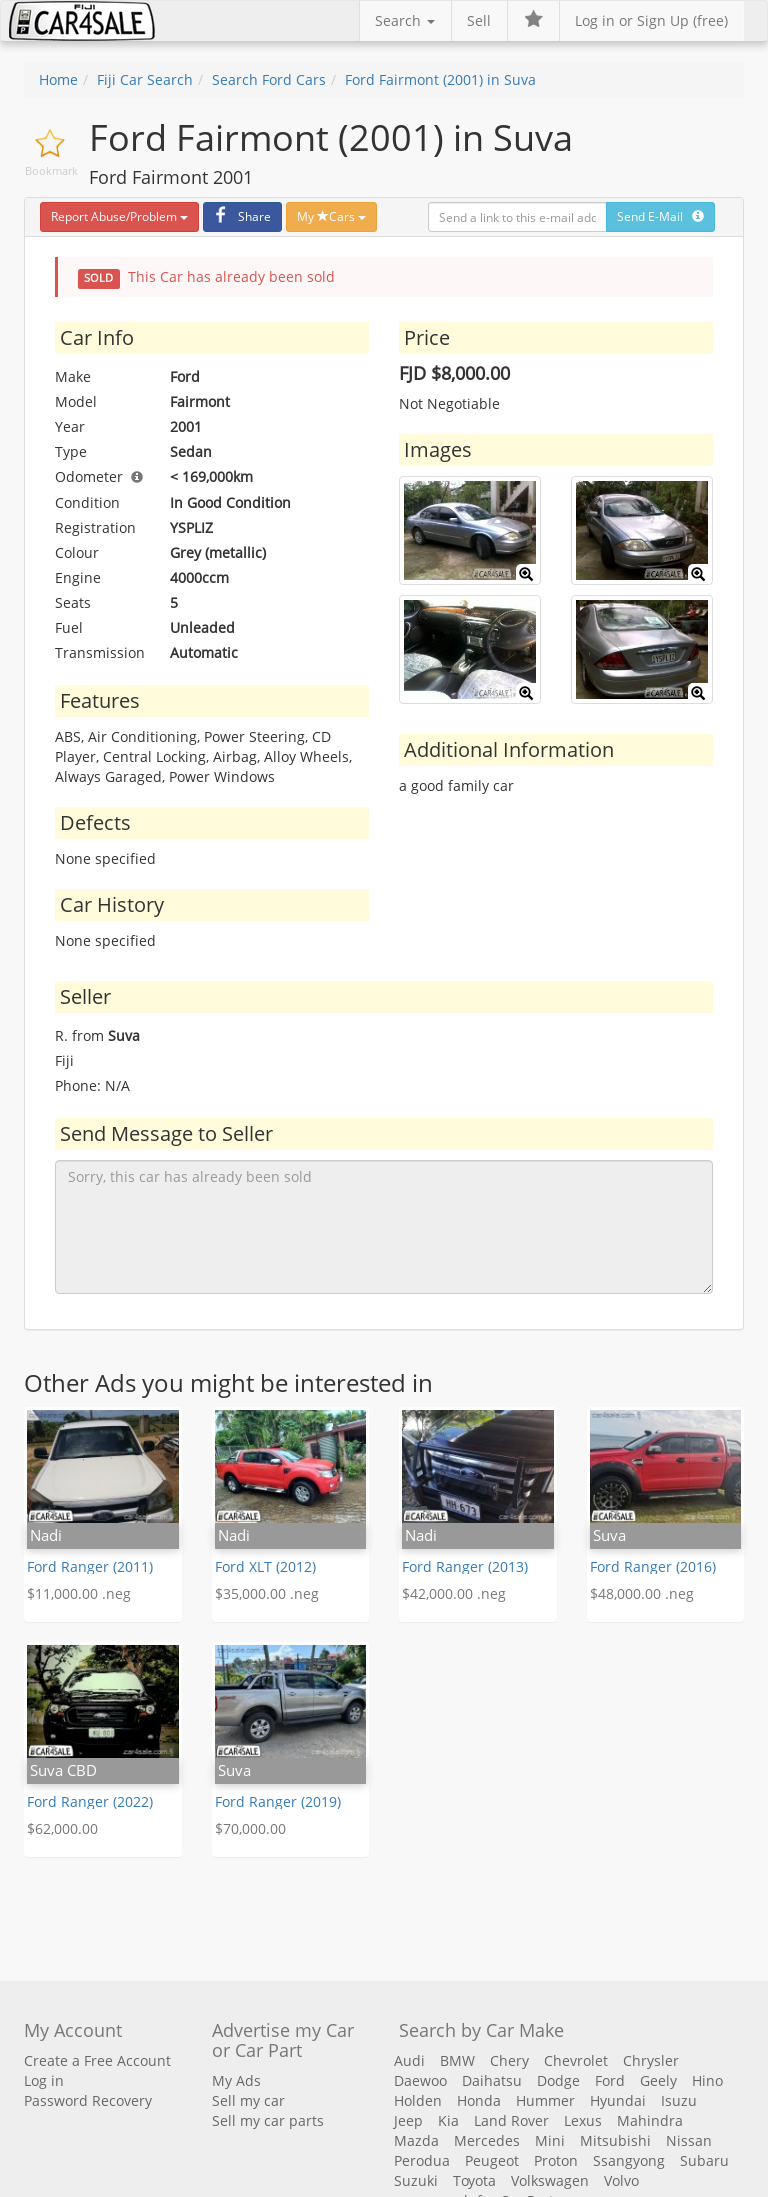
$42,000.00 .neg (454, 1593)
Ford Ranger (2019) (278, 1801)
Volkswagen (550, 2180)
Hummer (545, 2100)
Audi (409, 2060)
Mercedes (487, 2140)
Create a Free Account (97, 2060)
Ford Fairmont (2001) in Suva (440, 79)
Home (58, 79)
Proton (556, 2160)
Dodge (558, 2080)
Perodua (422, 2160)
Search (405, 20)
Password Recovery (88, 2100)
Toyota (474, 2180)
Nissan (689, 2140)
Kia (448, 2120)
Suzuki (416, 2180)
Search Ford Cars (269, 79)
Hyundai (618, 2100)
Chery (509, 2060)
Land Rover (511, 2120)
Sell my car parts (268, 2120)
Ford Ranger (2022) (90, 1801)
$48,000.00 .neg (642, 1593)
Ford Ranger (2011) (90, 1566)
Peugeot (492, 2160)
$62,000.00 (62, 1828)
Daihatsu (492, 2080)
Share (240, 216)
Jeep (408, 2120)
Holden (418, 2100)
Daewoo (420, 2080)
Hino (707, 2080)
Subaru (704, 2160)
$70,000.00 (250, 1828)
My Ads (236, 2080)
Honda (479, 2100)
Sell (479, 20)
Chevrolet (576, 2060)
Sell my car (248, 2100)
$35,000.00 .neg (267, 1593)
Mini (550, 2140)
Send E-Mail (660, 216)
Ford (610, 2080)
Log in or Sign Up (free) (651, 20)
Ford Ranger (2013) (465, 1566)
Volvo (621, 2180)
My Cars (331, 216)
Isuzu (679, 2100)
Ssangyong (629, 2160)
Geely (658, 2080)
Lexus (583, 2120)
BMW (457, 2060)
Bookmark (51, 170)
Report (119, 216)
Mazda (416, 2140)
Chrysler (651, 2060)
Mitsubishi (615, 2140)
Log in (44, 2080)
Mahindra (650, 2120)
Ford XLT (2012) (265, 1566)
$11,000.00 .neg (79, 1593)
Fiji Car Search (145, 79)
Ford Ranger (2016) (653, 1566)
